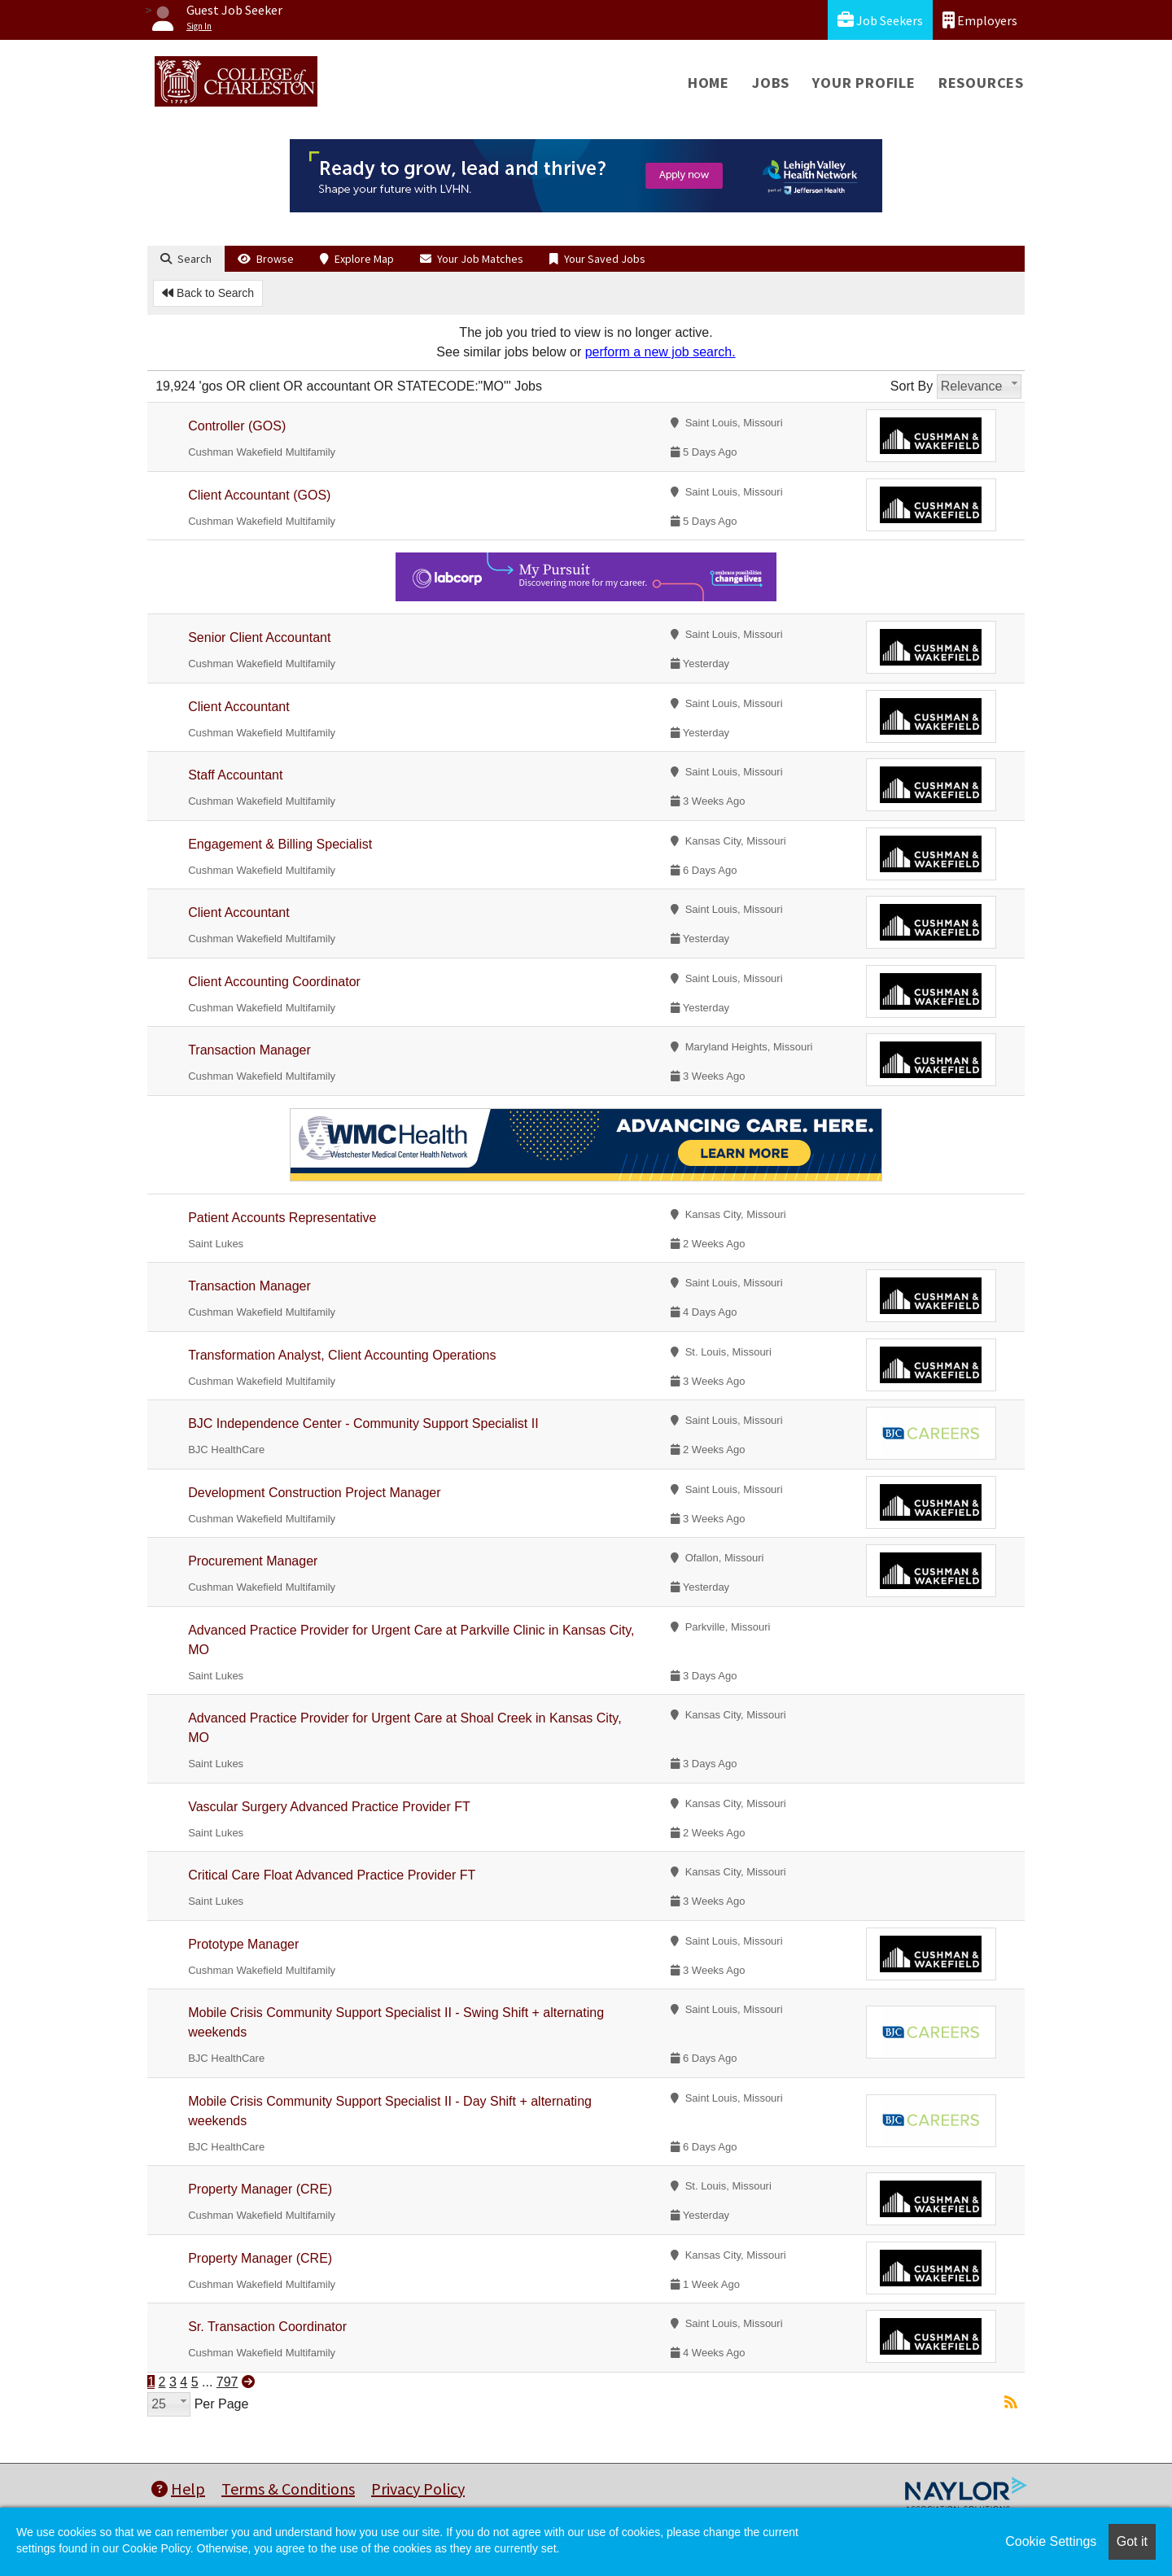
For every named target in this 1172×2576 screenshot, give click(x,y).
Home (708, 82)
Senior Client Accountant (259, 637)
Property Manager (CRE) (260, 2189)
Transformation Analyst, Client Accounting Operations (342, 1355)
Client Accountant (239, 707)
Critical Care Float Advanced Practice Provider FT (331, 1875)
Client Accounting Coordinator (274, 982)
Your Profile (864, 82)
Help (178, 2488)
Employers (979, 20)
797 (227, 2382)
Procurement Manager (252, 1561)
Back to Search (208, 292)
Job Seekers (880, 20)
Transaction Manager (249, 1050)
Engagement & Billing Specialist (280, 844)
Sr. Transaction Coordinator (267, 2327)
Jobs (770, 82)
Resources (981, 82)
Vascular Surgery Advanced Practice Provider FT (329, 1807)
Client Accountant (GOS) (259, 495)
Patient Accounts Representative (282, 1218)
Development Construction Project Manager (314, 1493)
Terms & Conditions (288, 2488)
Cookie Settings (1050, 2541)
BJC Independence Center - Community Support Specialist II (363, 1423)
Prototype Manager (243, 1944)
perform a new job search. (660, 352)
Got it (1132, 2541)
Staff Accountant (235, 775)
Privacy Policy (418, 2488)
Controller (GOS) (237, 426)
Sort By (911, 386)
